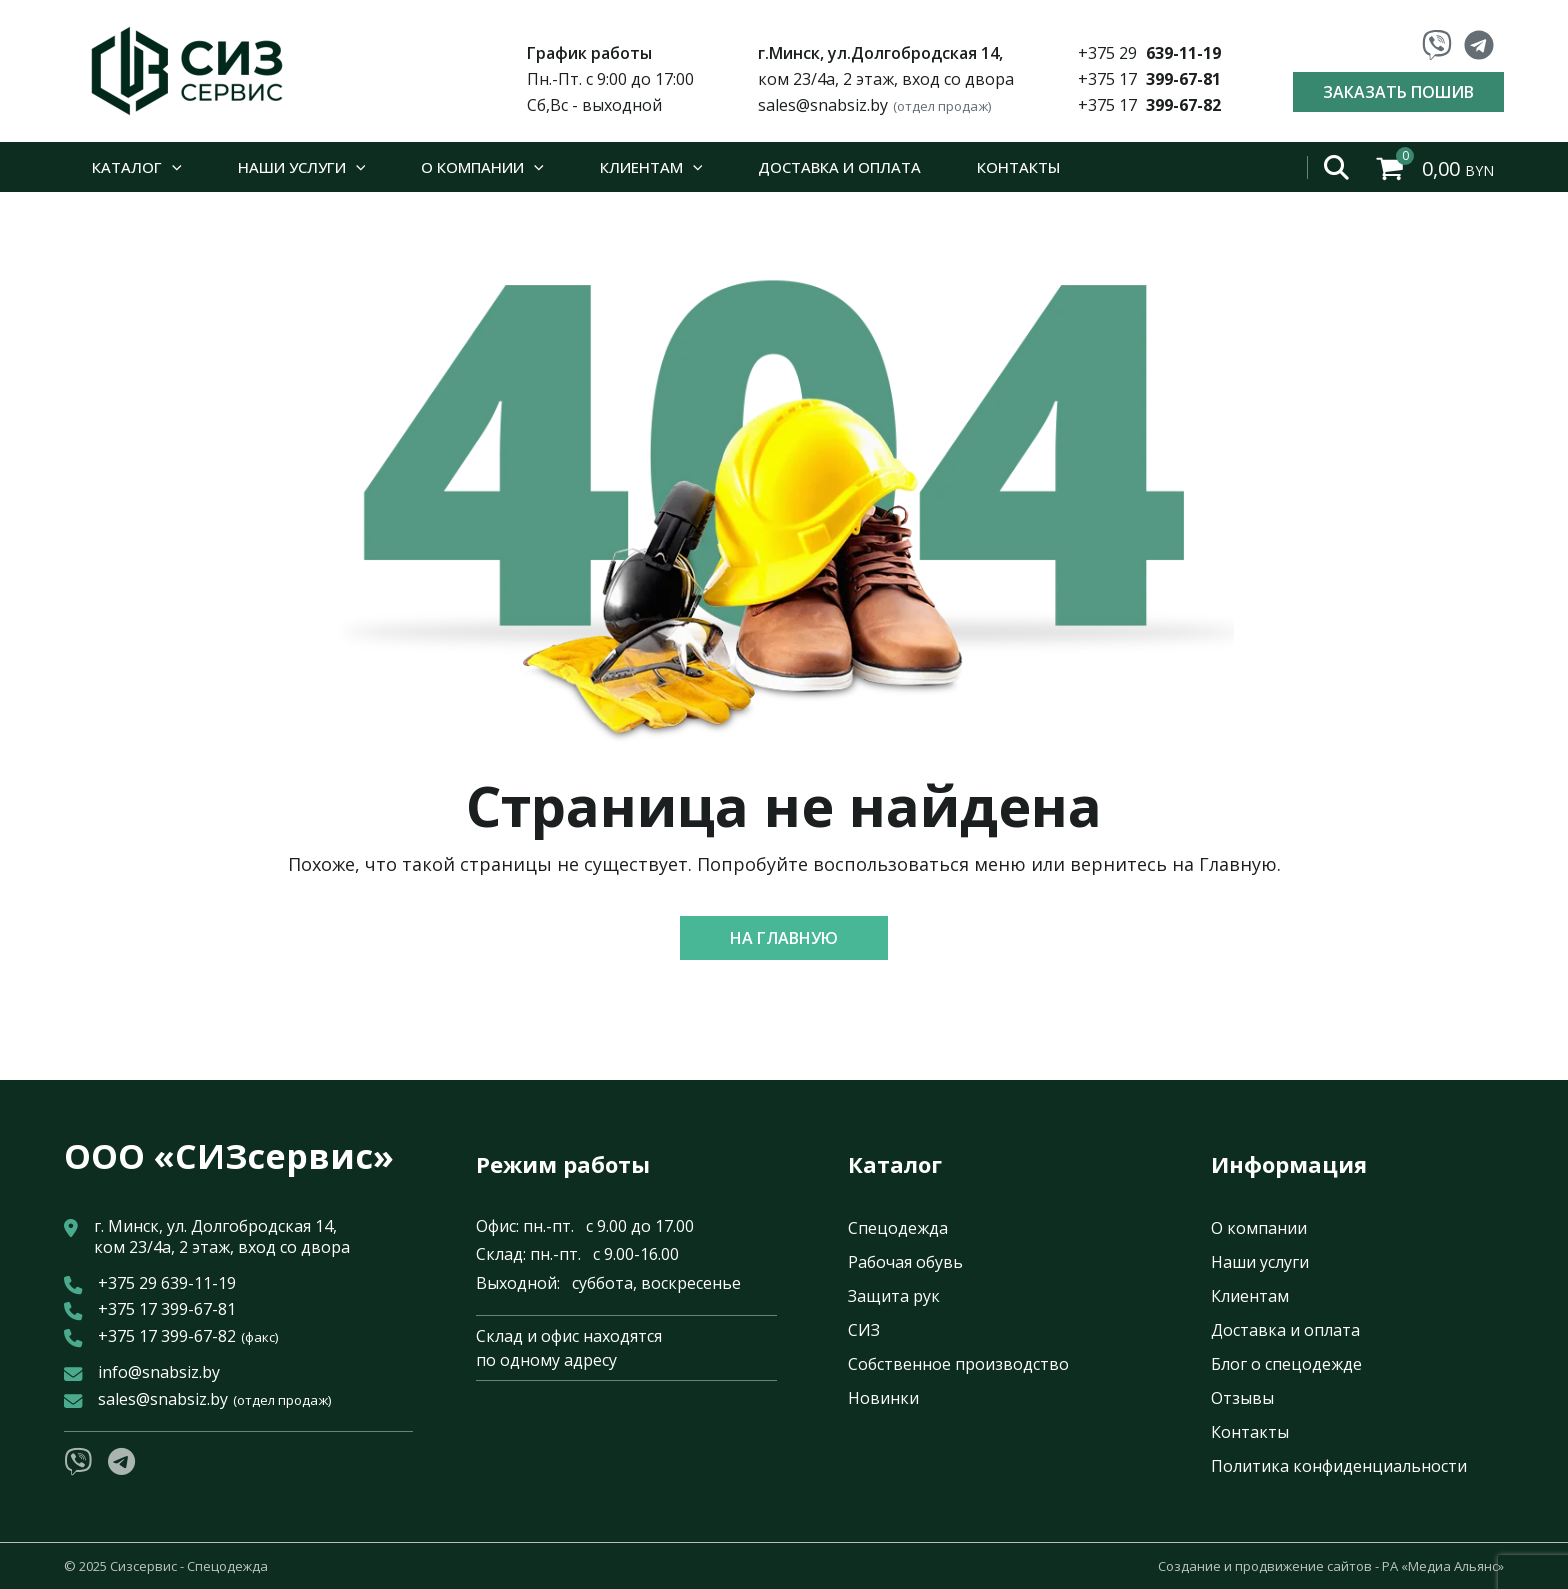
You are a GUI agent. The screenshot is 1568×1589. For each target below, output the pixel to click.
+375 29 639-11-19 (167, 1283)
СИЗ (864, 1330)
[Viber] (1437, 45)
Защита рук (894, 1296)
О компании (1259, 1228)
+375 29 (1149, 53)
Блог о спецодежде (1286, 1364)
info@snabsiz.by (159, 1372)
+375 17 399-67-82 (188, 1336)
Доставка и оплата (1285, 1330)
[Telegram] (1479, 45)
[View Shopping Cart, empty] (1437, 167)
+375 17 (1149, 79)
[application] (172, 167)
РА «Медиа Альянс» (1443, 1566)
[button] (784, 938)
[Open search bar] (1337, 167)
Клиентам (1250, 1296)
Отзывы (1242, 1398)
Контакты (1250, 1432)
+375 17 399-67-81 (167, 1309)
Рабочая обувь (905, 1262)
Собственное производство (958, 1364)
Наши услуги (1260, 1262)
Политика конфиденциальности (1339, 1466)
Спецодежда (898, 1228)
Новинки (883, 1398)
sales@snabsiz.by (875, 105)
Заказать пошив (1398, 92)
